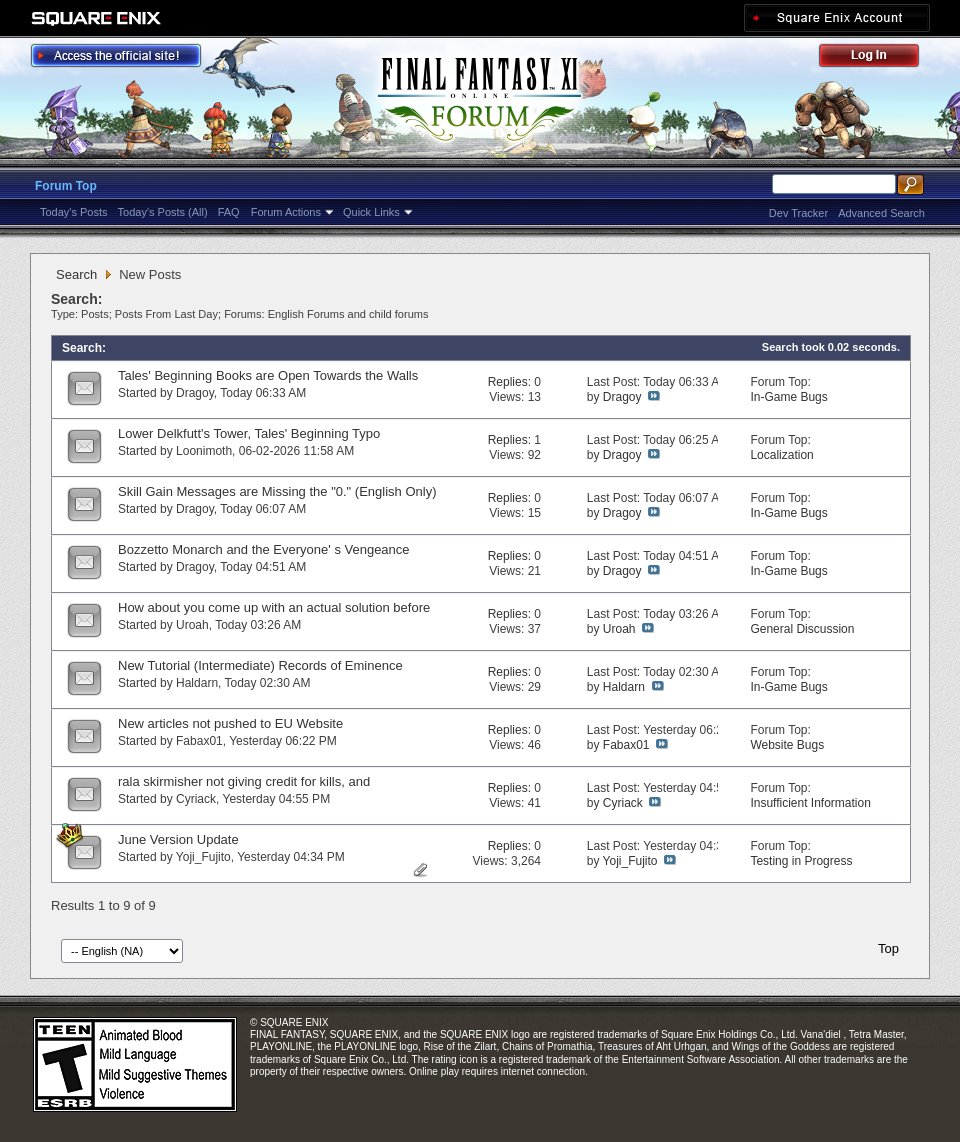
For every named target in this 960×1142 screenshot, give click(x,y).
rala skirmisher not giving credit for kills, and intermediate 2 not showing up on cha (244, 789)
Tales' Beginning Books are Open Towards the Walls (268, 375)
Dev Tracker (798, 213)
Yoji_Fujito (203, 857)
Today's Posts (74, 212)
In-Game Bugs (788, 397)
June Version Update (178, 839)
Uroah (192, 625)
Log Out (879, 58)
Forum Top (66, 186)
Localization (781, 455)
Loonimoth (204, 451)
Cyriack (196, 799)
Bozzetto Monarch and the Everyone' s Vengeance (264, 549)
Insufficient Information (810, 803)
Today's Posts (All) (163, 212)
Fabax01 (199, 741)
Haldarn (197, 683)
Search (76, 274)
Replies (508, 382)
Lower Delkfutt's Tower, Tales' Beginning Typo (249, 433)
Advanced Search (881, 213)
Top (888, 948)
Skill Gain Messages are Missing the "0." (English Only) (277, 491)
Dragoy (195, 393)
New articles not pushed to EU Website (230, 723)
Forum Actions (286, 212)
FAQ (229, 212)
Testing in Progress (801, 861)
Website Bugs (787, 745)
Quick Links (371, 212)
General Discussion (802, 629)
